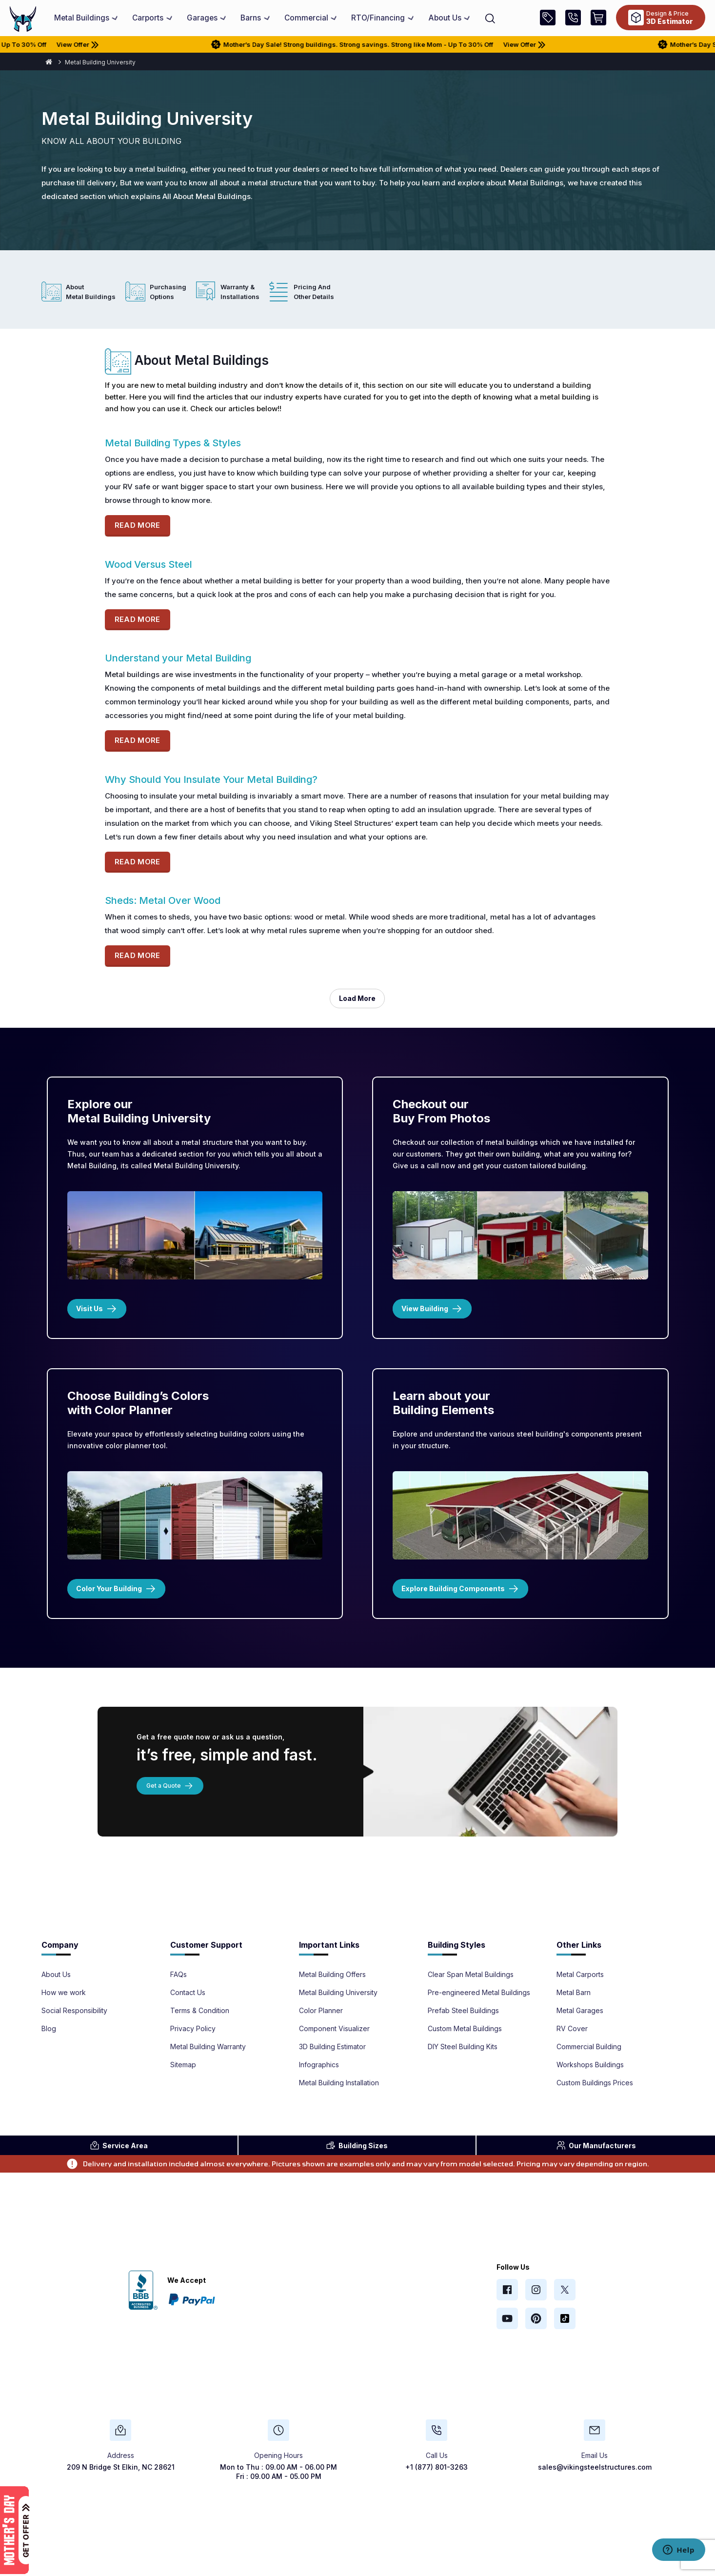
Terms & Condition (199, 2011)
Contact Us (187, 1993)
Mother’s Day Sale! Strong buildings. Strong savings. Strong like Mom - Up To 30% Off (369, 44)
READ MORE (137, 525)
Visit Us (97, 1309)
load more (357, 998)
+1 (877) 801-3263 (436, 2467)
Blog (48, 2029)
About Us (56, 1974)
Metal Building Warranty (208, 2047)
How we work (63, 1993)
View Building (432, 1309)
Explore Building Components (460, 1589)
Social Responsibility (74, 2011)
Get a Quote (170, 1786)
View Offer (98, 44)
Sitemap (183, 2065)
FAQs (178, 1974)
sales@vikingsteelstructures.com (595, 2467)
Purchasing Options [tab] (168, 291)
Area (119, 2145)
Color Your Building (116, 1589)
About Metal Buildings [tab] (91, 291)
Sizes (357, 2145)
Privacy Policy (193, 2029)
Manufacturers (596, 2145)
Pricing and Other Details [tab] (314, 291)
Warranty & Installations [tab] (239, 291)
